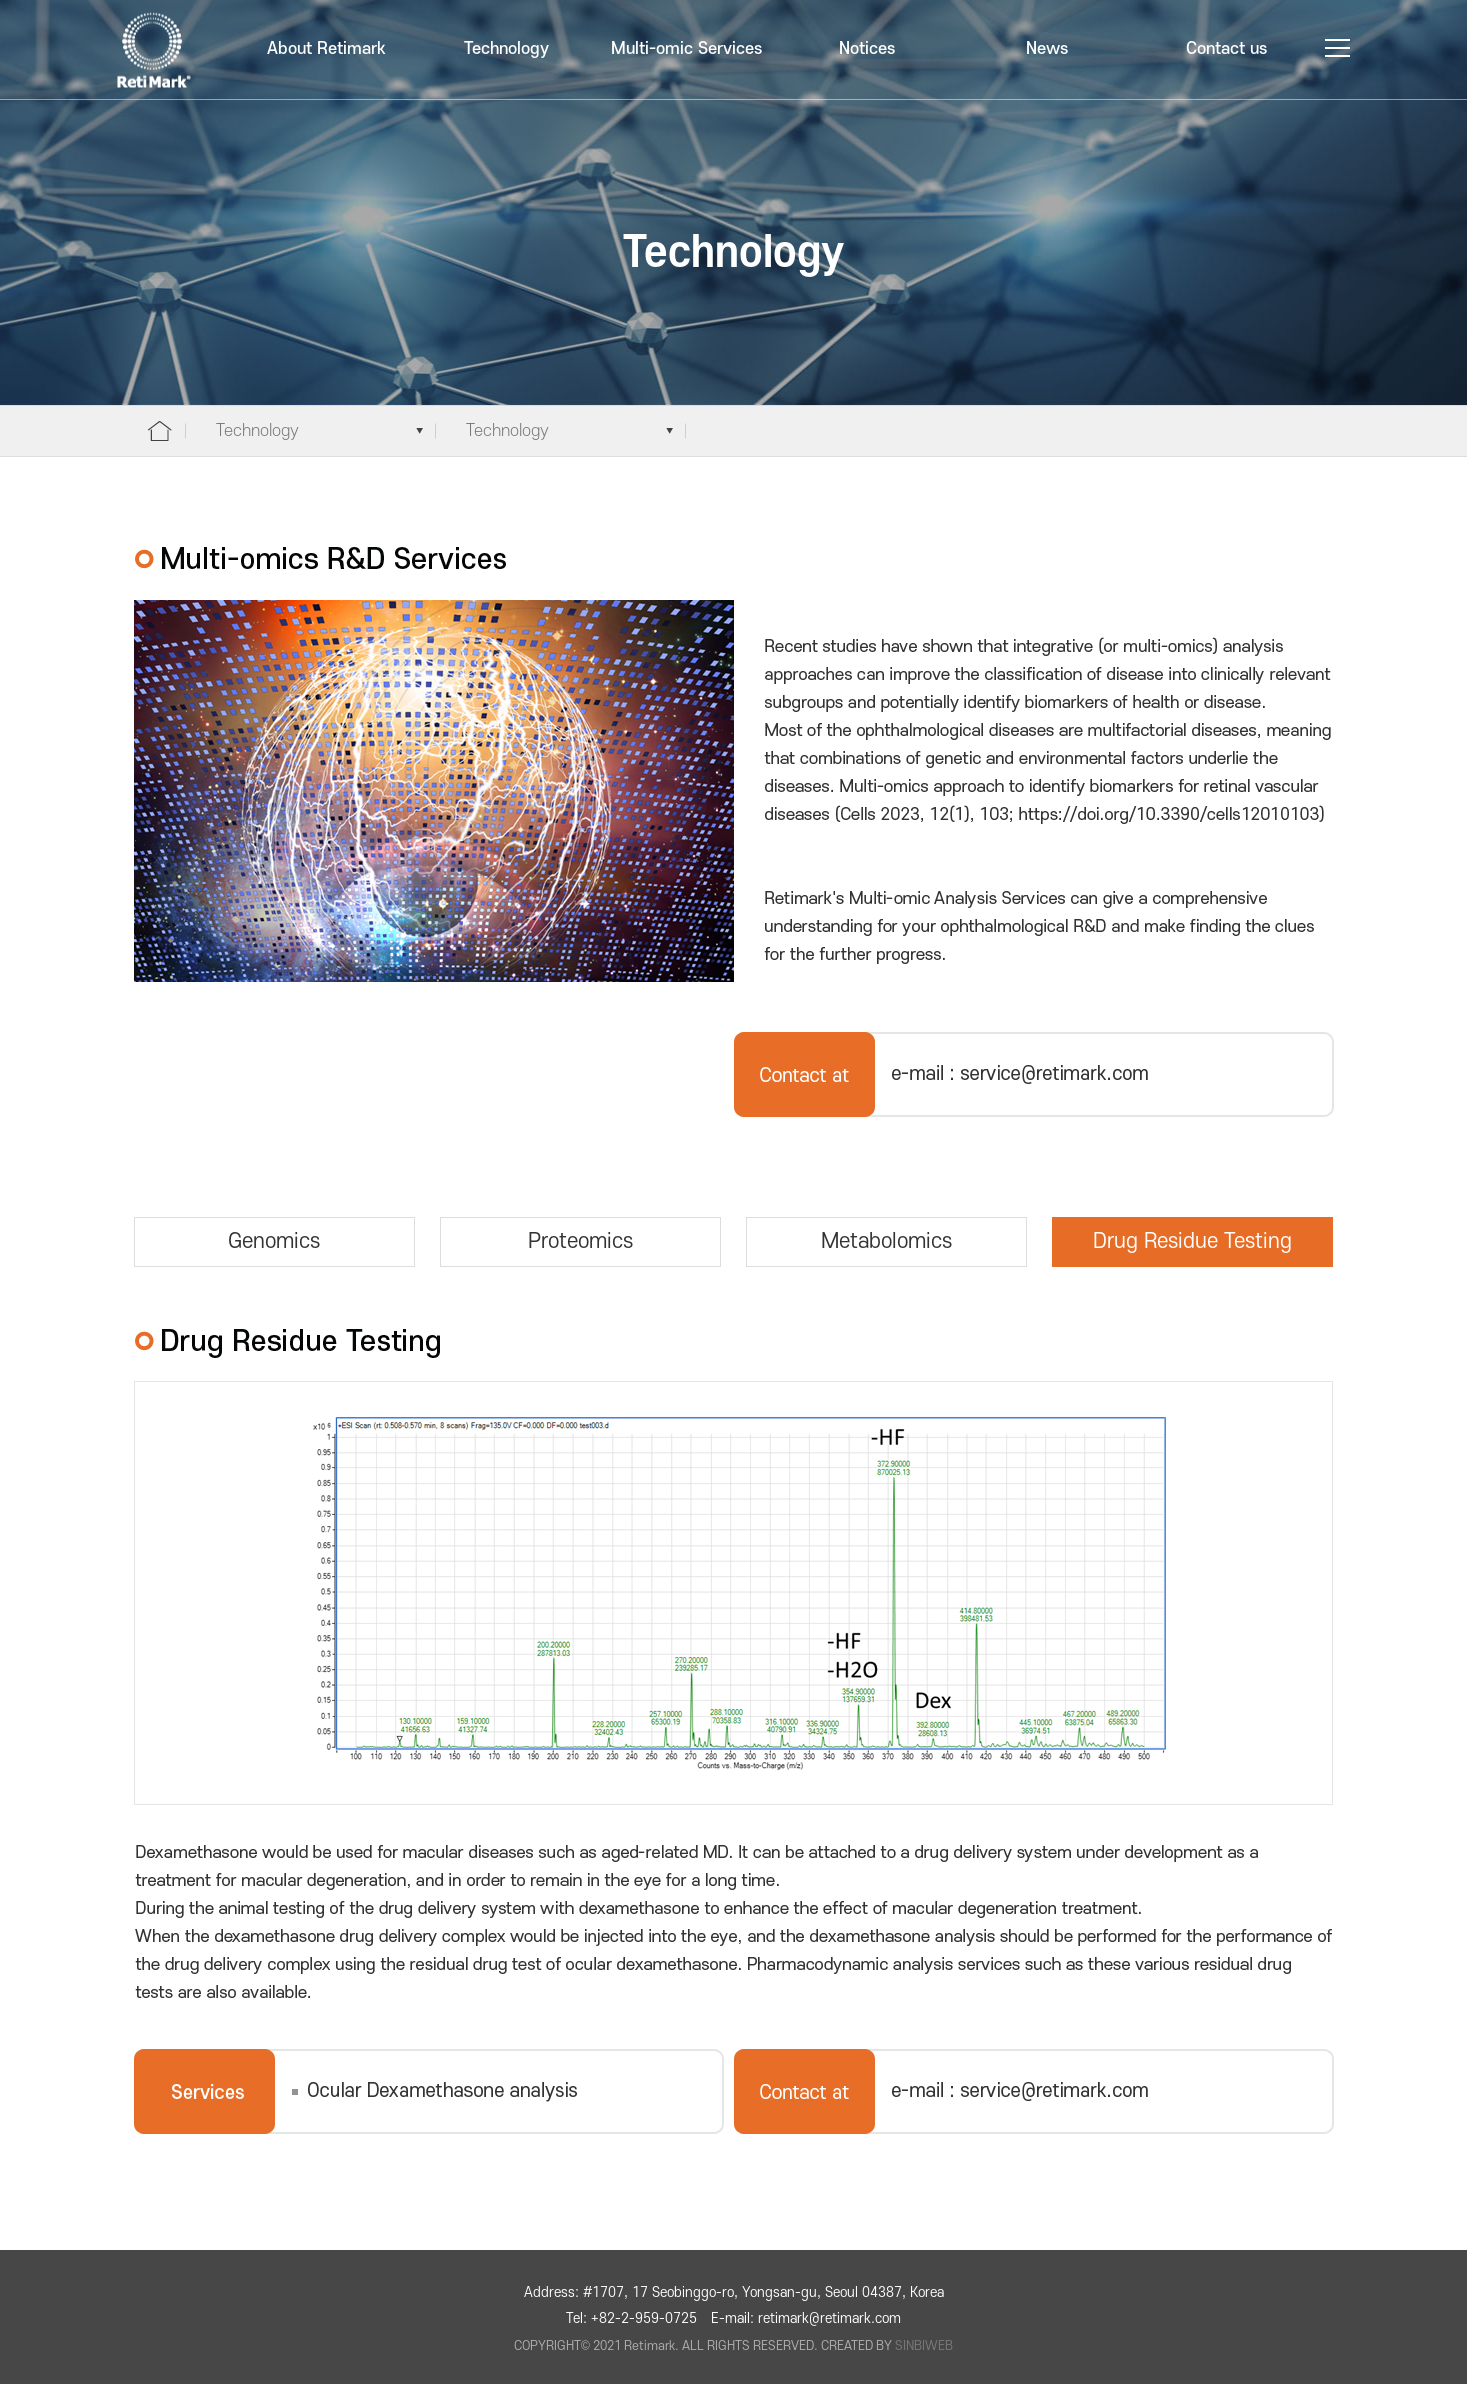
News (1047, 49)
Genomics (274, 1241)
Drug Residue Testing (1192, 1241)
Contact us (1226, 49)
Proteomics (580, 1241)
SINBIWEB (924, 2346)
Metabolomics (886, 1241)
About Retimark (326, 49)
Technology (506, 49)
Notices (867, 49)
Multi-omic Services (686, 49)
